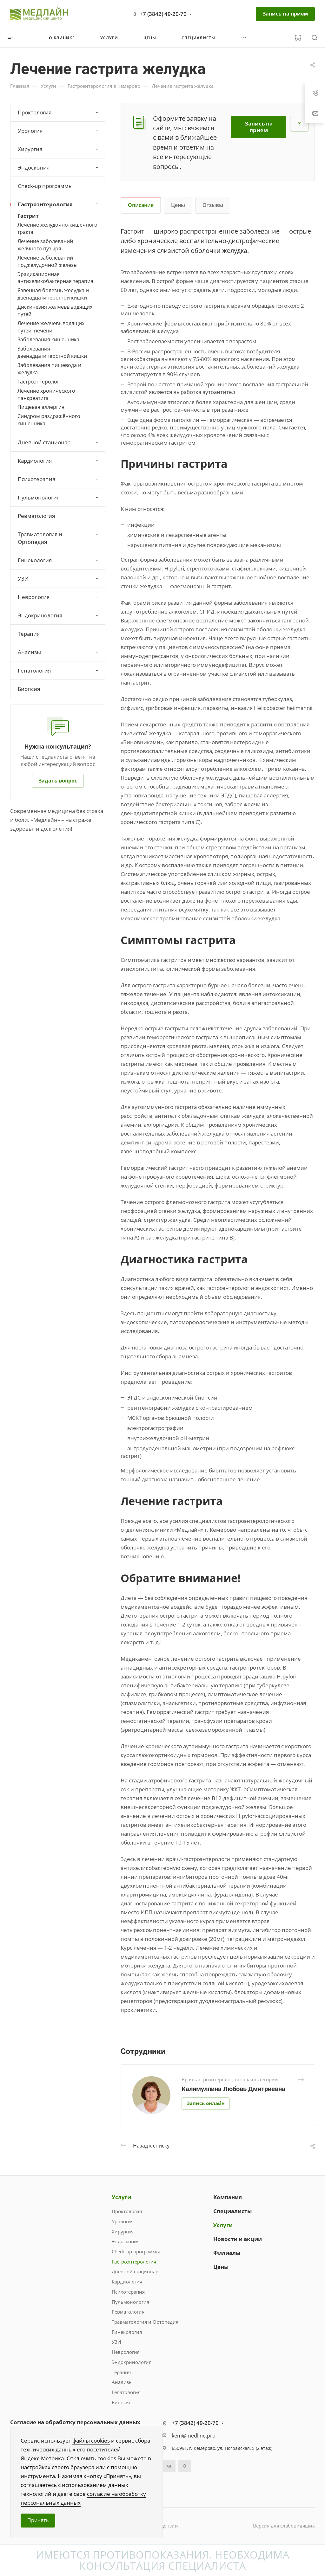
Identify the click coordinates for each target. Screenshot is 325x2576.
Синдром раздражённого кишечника (48, 420)
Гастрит (28, 215)
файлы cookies (91, 2440)
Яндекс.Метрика (42, 2458)
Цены (178, 205)
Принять (38, 2520)
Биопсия (58, 688)
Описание (141, 205)
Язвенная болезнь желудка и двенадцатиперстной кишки (53, 294)
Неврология (58, 597)
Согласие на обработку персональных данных (75, 2422)
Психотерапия (58, 479)
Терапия (29, 633)
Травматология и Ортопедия (58, 538)
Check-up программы (58, 186)
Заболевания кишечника (48, 339)
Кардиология (58, 460)
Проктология (58, 112)
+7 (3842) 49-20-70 (163, 13)
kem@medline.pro (194, 2435)
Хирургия (58, 149)
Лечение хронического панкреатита (46, 394)
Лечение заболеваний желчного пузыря (45, 245)
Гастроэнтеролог (38, 381)
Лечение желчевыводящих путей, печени (50, 327)
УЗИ (58, 578)
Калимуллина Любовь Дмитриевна (233, 2089)
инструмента (38, 2476)
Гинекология (58, 560)
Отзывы (212, 205)
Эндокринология (58, 615)
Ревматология (36, 515)
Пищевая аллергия (40, 406)
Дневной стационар (58, 442)
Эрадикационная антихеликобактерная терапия (55, 278)
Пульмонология (58, 497)
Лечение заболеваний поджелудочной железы (47, 261)
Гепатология (58, 670)
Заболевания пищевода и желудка (49, 369)
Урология (58, 130)
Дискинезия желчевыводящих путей (54, 310)
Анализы (58, 652)
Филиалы (226, 2253)
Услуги (121, 2197)
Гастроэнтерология (58, 204)
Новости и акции (237, 2239)
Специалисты (232, 2211)
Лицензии (166, 2525)
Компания (227, 2197)
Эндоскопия (58, 167)
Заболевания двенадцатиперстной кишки (52, 352)
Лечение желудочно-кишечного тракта (57, 228)
